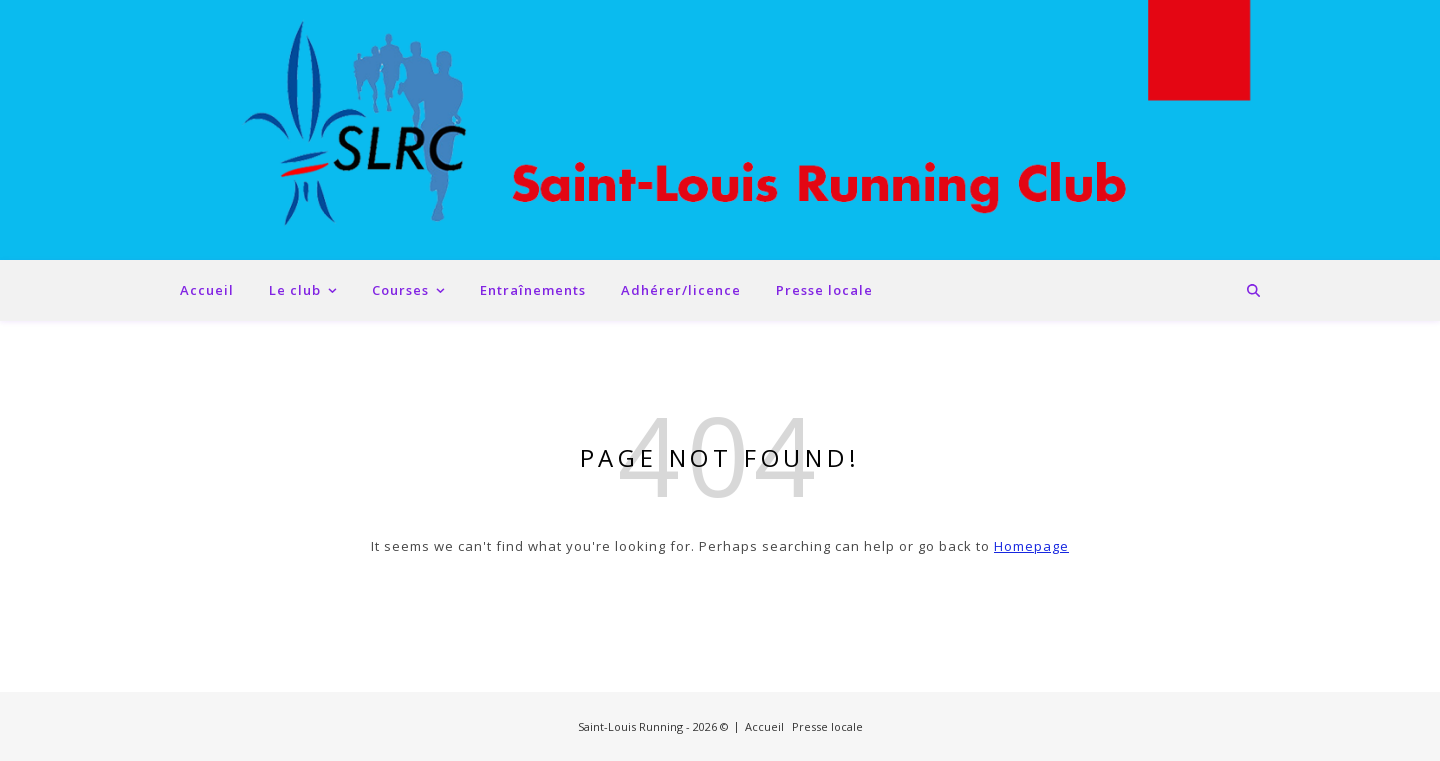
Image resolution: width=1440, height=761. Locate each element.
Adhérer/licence (681, 290)
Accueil (207, 290)
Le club (295, 290)
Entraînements (533, 290)
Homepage (1031, 546)
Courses (400, 290)
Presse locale (824, 290)
